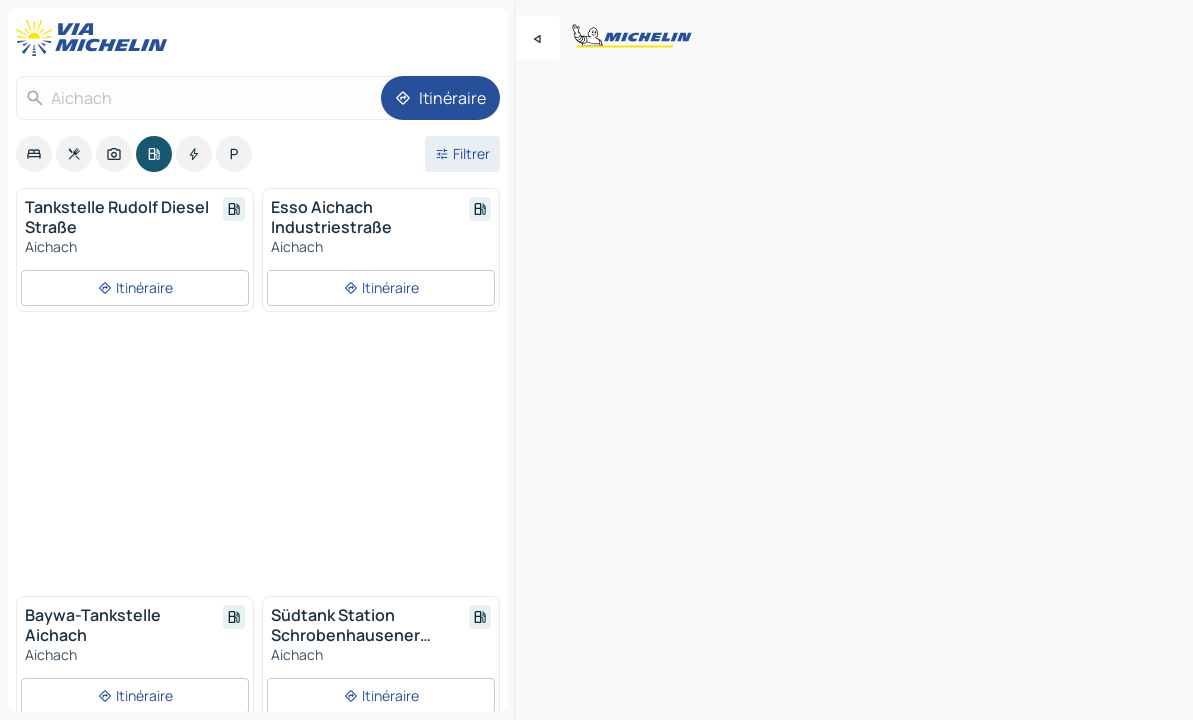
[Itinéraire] (440, 98)
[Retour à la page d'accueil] (96, 38)
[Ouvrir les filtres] (462, 154)
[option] (34, 154)
